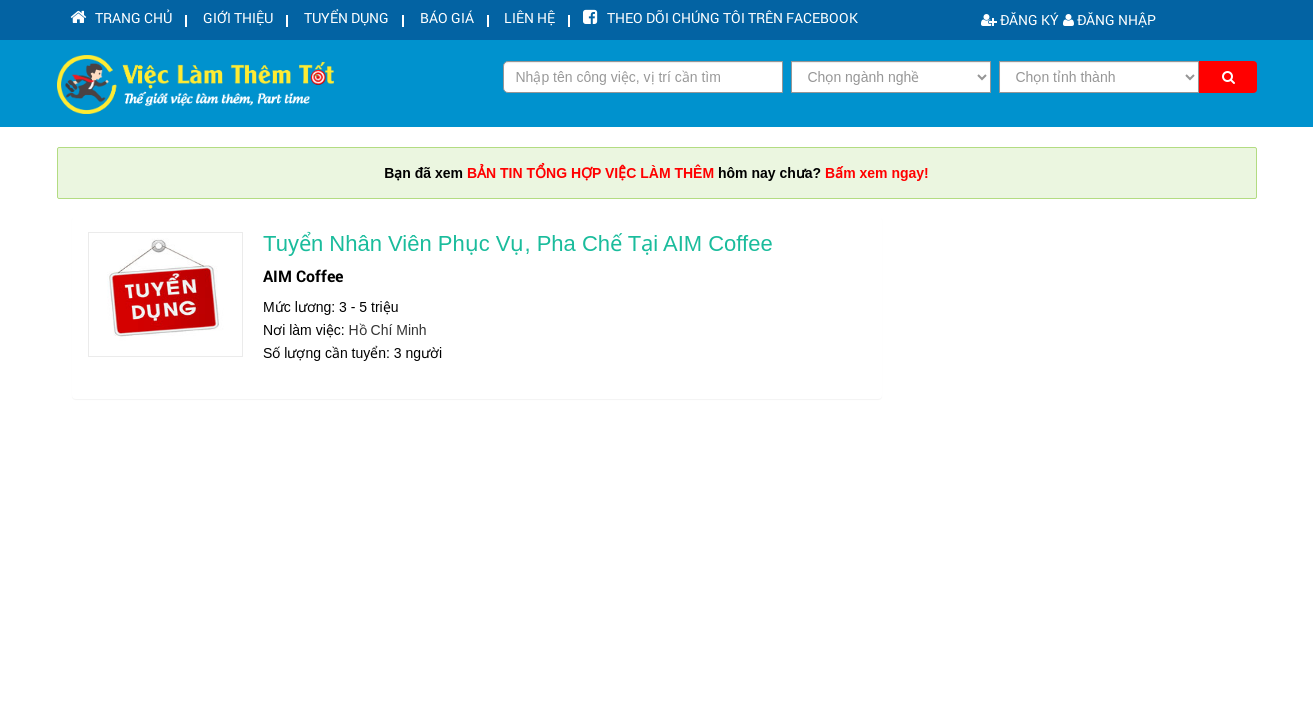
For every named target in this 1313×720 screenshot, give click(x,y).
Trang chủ (118, 19)
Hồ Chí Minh (388, 330)
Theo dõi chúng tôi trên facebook (678, 19)
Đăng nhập (1109, 19)
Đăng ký (1020, 19)
